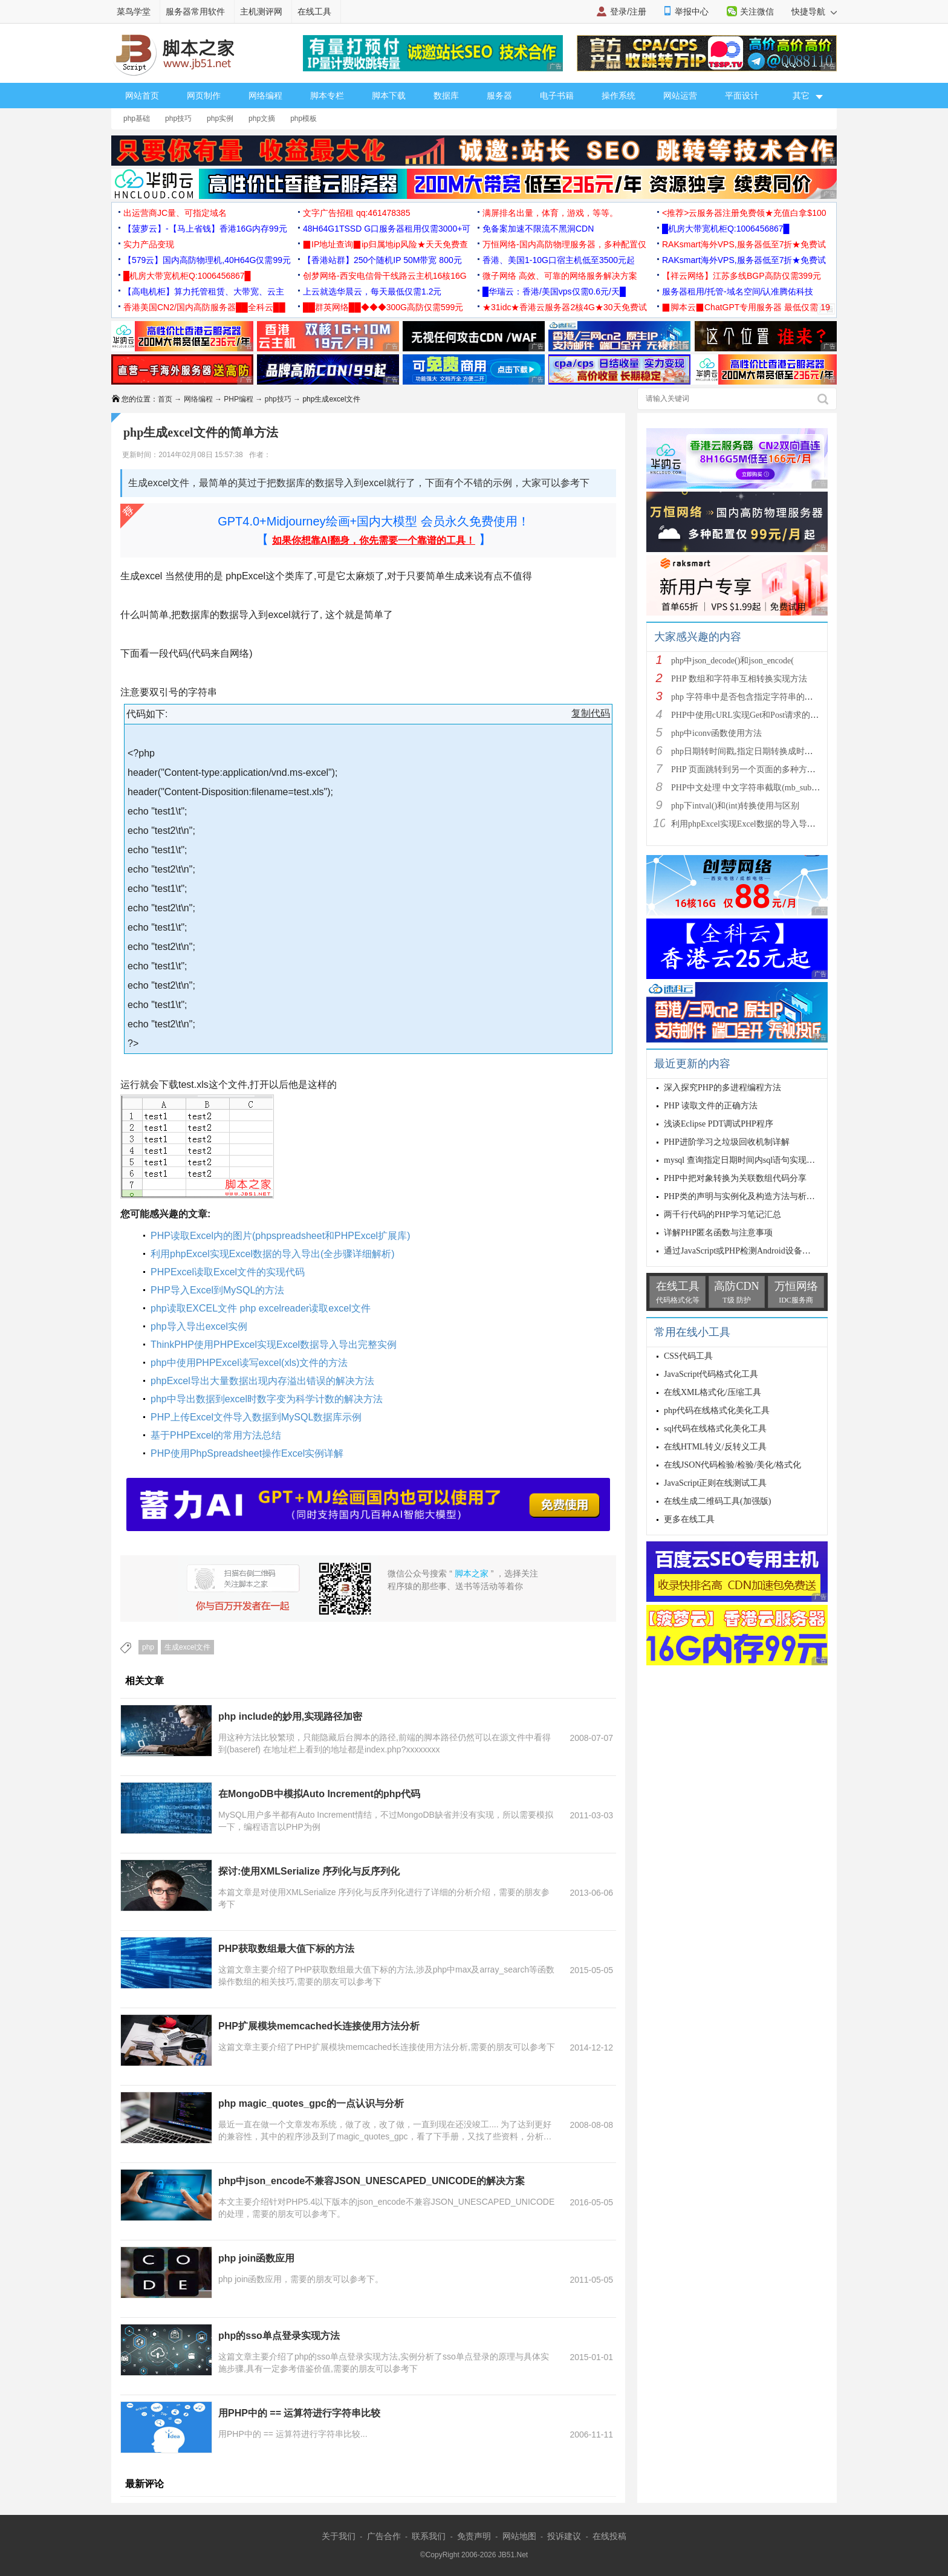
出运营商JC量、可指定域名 (175, 213)
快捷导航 (814, 11)
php (148, 1647)
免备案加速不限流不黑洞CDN (538, 228)
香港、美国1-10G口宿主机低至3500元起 (558, 260)
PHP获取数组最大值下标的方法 (286, 1948)
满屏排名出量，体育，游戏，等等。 (550, 213)
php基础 (136, 118)
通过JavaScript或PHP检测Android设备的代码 (746, 1250)
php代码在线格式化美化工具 (717, 1410)
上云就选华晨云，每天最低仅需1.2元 (372, 291)
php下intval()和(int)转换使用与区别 (735, 805)
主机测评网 (261, 11)
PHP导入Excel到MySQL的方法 (217, 1290)
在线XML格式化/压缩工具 (712, 1392)
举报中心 (692, 11)
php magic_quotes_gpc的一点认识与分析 (311, 2103)
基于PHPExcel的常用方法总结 (216, 1435)
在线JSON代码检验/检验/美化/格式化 (732, 1464)
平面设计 (742, 95)
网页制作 (204, 95)
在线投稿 (609, 2536)
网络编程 (265, 95)
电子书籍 (557, 95)
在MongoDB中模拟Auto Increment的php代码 (319, 1794)
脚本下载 (389, 95)
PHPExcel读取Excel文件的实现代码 (228, 1272)
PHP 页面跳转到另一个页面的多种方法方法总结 (760, 769)
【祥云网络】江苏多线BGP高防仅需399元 (741, 276)
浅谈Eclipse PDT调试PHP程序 (718, 1123)
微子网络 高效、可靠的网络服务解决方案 (559, 276)
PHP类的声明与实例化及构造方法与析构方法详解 (756, 1196)
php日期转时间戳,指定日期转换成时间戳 (746, 751)
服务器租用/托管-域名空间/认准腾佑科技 (737, 291)
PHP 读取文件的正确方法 (711, 1105)
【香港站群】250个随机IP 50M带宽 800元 (382, 260)
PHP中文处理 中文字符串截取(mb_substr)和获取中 (764, 787)
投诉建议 (564, 2536)
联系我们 (429, 2536)
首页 (165, 399)
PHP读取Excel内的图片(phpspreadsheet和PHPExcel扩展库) (280, 1236)
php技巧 (178, 118)
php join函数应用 (256, 2258)
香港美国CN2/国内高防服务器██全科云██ (204, 307)
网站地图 (519, 2536)
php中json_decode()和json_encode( (732, 660)
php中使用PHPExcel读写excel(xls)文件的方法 (249, 1363)
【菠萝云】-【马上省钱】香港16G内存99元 (205, 228)
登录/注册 (628, 11)
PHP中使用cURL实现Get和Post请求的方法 (749, 715)
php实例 (220, 118)
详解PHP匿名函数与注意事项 (718, 1232)
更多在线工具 (689, 1519)
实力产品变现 (148, 244)
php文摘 (261, 118)
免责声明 (474, 2536)
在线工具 (314, 11)
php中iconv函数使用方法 (716, 733)
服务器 (499, 95)
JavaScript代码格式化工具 (711, 1374)
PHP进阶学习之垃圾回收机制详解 (727, 1142)
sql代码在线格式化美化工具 (715, 1428)
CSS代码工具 (688, 1356)
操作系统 (618, 95)
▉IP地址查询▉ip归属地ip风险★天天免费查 (385, 244)
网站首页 (142, 95)
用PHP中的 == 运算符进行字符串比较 (299, 2413)
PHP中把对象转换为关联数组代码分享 (735, 1178)
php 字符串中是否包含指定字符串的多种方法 (755, 696)
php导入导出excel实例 (199, 1326)
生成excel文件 (187, 1647)
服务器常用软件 (195, 11)
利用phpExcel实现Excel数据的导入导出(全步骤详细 (765, 823)
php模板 (303, 118)
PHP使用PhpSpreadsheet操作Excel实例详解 (247, 1453)
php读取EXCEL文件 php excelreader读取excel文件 (261, 1308)
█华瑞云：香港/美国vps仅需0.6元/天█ (554, 291)
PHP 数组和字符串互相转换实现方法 (739, 678)
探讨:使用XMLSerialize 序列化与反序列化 (309, 1871)
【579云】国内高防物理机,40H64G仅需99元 (207, 260)
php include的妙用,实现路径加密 (290, 1716)
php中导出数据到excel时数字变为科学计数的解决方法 (267, 1399)
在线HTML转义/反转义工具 (715, 1446)
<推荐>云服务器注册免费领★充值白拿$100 (744, 213)
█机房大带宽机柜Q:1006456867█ (725, 228)
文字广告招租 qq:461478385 (356, 213)
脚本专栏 (327, 95)
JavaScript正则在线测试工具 (715, 1483)
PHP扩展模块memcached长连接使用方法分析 (319, 2026)
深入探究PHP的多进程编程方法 (722, 1087)
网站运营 (680, 95)
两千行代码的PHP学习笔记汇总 (722, 1214)
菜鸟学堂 (134, 11)
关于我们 (339, 2536)
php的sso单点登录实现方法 (279, 2335)
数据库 (446, 95)
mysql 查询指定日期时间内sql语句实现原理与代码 (756, 1160)
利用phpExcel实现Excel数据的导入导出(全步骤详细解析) (273, 1254)
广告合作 (384, 2536)
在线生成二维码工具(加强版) (717, 1501)
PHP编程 (238, 399)
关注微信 (757, 11)
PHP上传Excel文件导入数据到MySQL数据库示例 (256, 1417)
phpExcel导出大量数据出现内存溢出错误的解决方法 (262, 1381)
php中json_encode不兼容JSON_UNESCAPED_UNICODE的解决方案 (371, 2181)
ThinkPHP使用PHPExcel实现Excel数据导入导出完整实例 (274, 1344)
